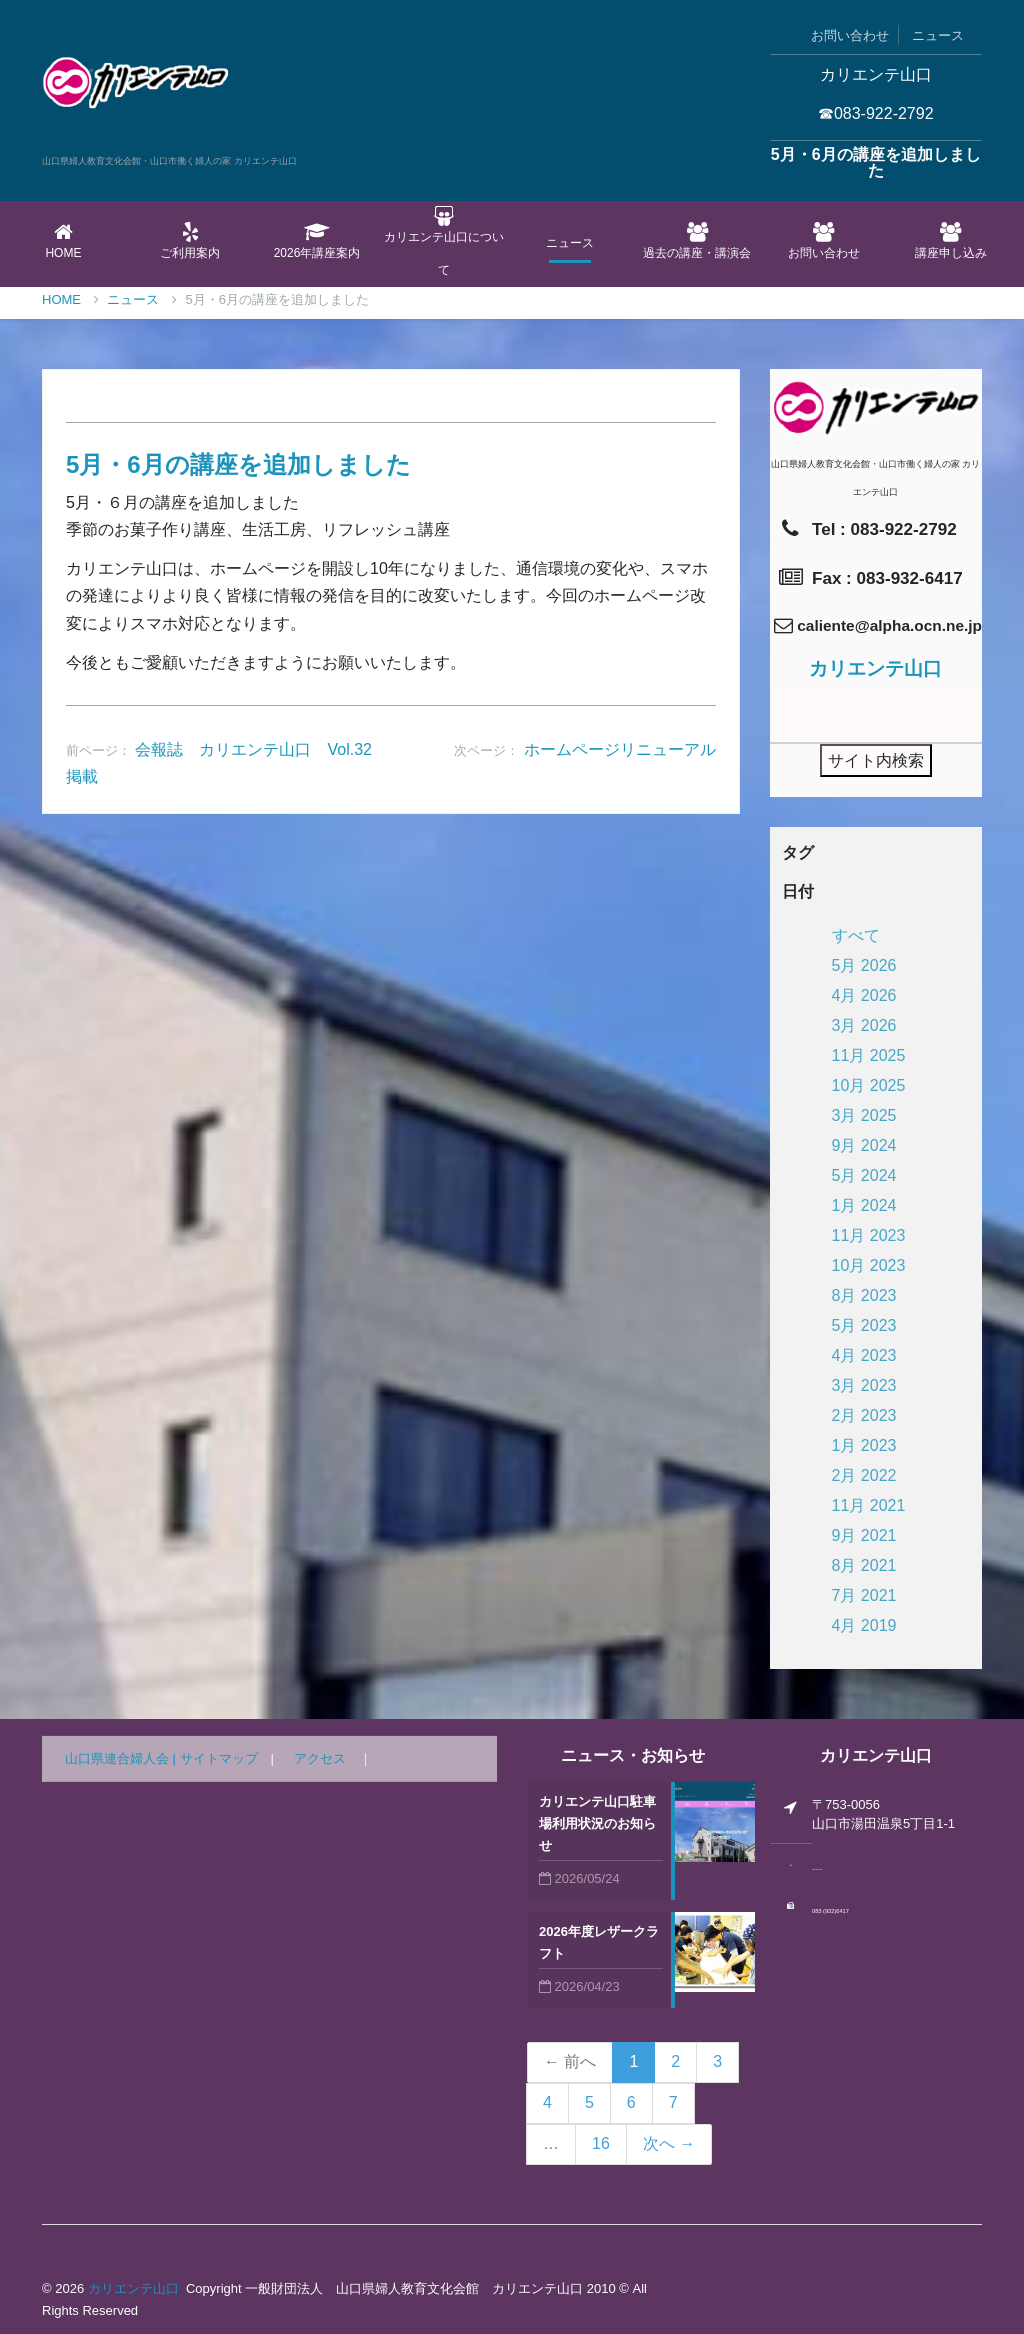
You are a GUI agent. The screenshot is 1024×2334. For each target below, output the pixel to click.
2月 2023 (864, 1415)
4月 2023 (864, 1355)
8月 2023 (864, 1295)
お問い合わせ (850, 35)
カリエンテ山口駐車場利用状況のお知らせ (597, 1823)
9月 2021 (864, 1535)
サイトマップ (219, 1758)
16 (601, 2143)
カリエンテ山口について (443, 241)
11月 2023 (869, 1235)
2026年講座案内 (317, 241)
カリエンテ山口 (133, 2288)
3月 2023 (864, 1385)
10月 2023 (869, 1265)
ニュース (938, 35)
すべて (856, 935)
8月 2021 (864, 1565)
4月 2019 (864, 1625)
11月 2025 (869, 1055)
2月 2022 (864, 1475)
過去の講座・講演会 (697, 241)
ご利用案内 (190, 241)
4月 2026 (864, 995)
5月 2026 (864, 965)
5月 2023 (864, 1325)
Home (63, 241)
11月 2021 (869, 1505)
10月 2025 (869, 1085)
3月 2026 (864, 1025)
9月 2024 (864, 1145)
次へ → (669, 2143)
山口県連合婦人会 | (122, 1758)
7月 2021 (864, 1595)
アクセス (320, 1758)
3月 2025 (864, 1115)
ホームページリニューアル (620, 749)
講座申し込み (950, 241)
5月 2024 (864, 1175)
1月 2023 (864, 1445)
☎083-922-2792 (876, 113)
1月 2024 (864, 1205)
